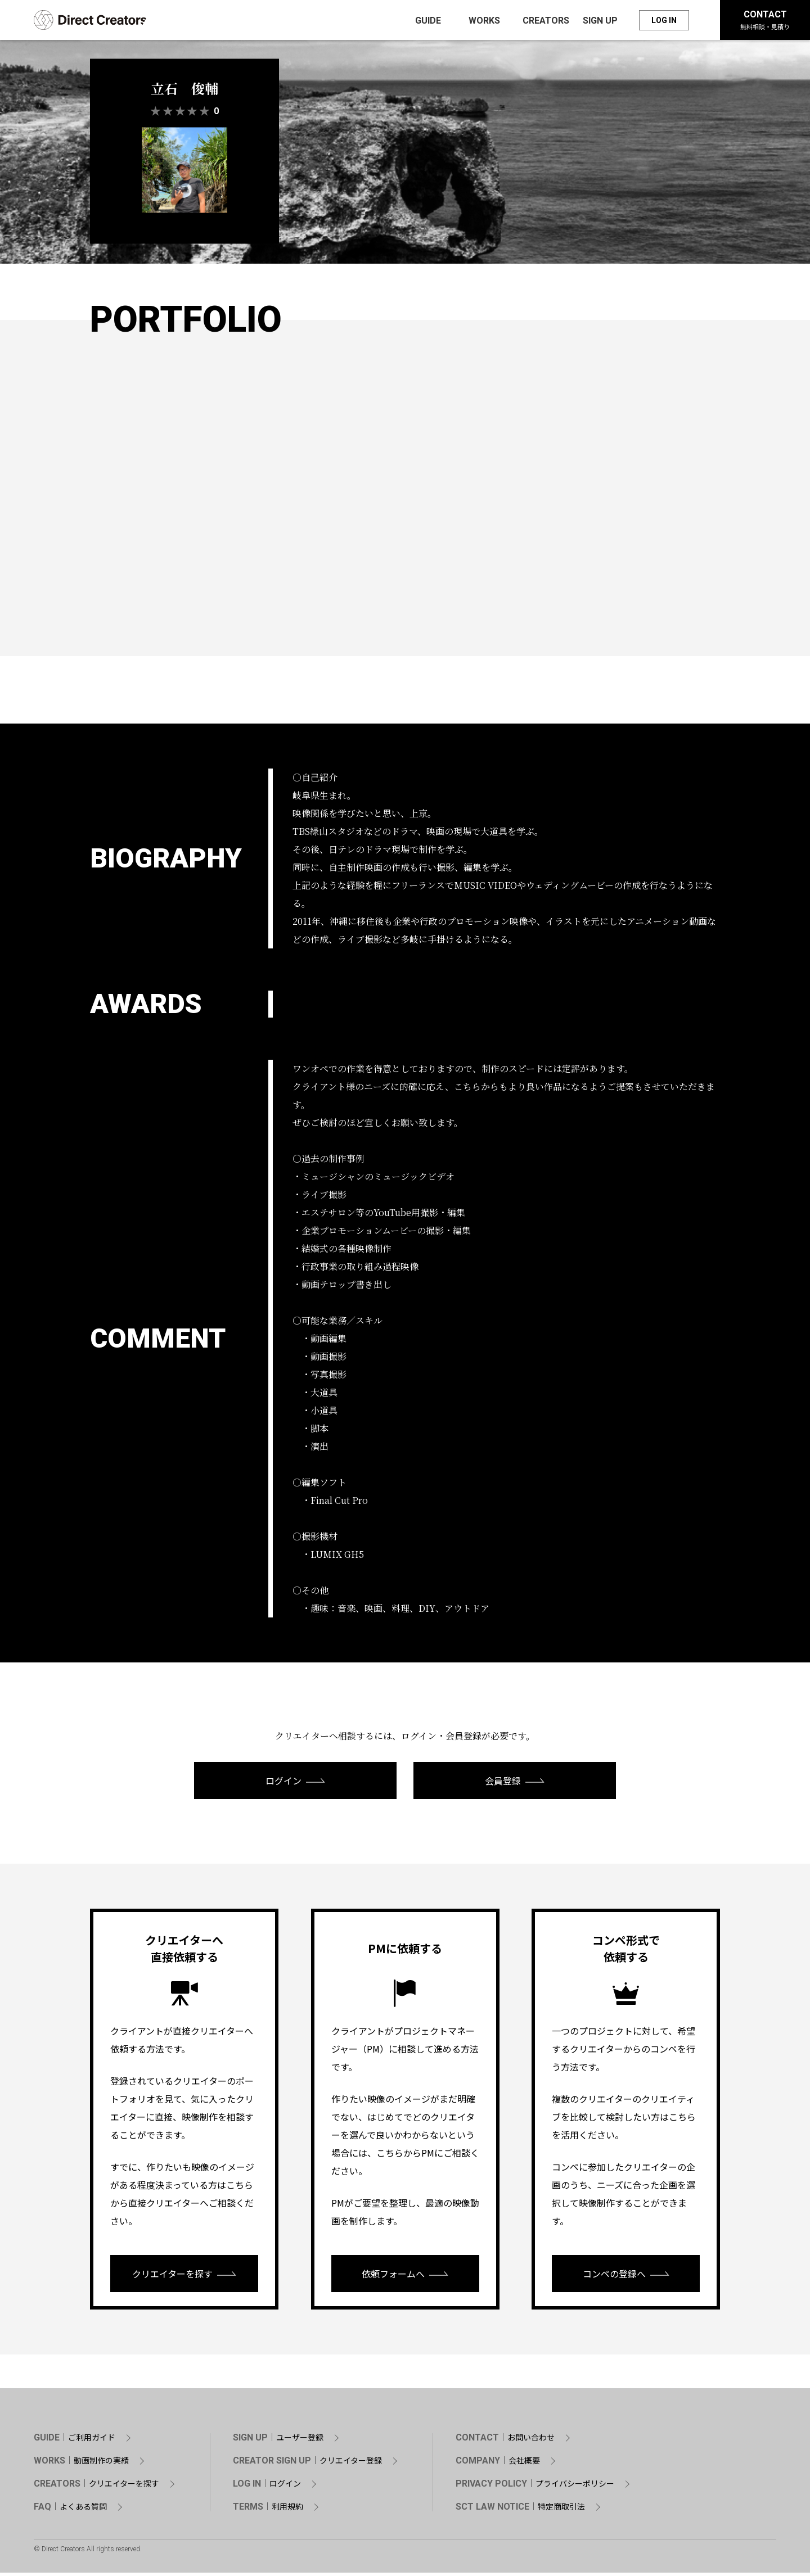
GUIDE (74, 2441)
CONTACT (765, 21)
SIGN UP (278, 2441)
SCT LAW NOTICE (520, 2510)
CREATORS (96, 2487)
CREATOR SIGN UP (307, 2464)
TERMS (268, 2510)
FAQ (70, 2510)
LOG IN (664, 21)
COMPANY (498, 2464)
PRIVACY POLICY (535, 2487)
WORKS (81, 2464)
